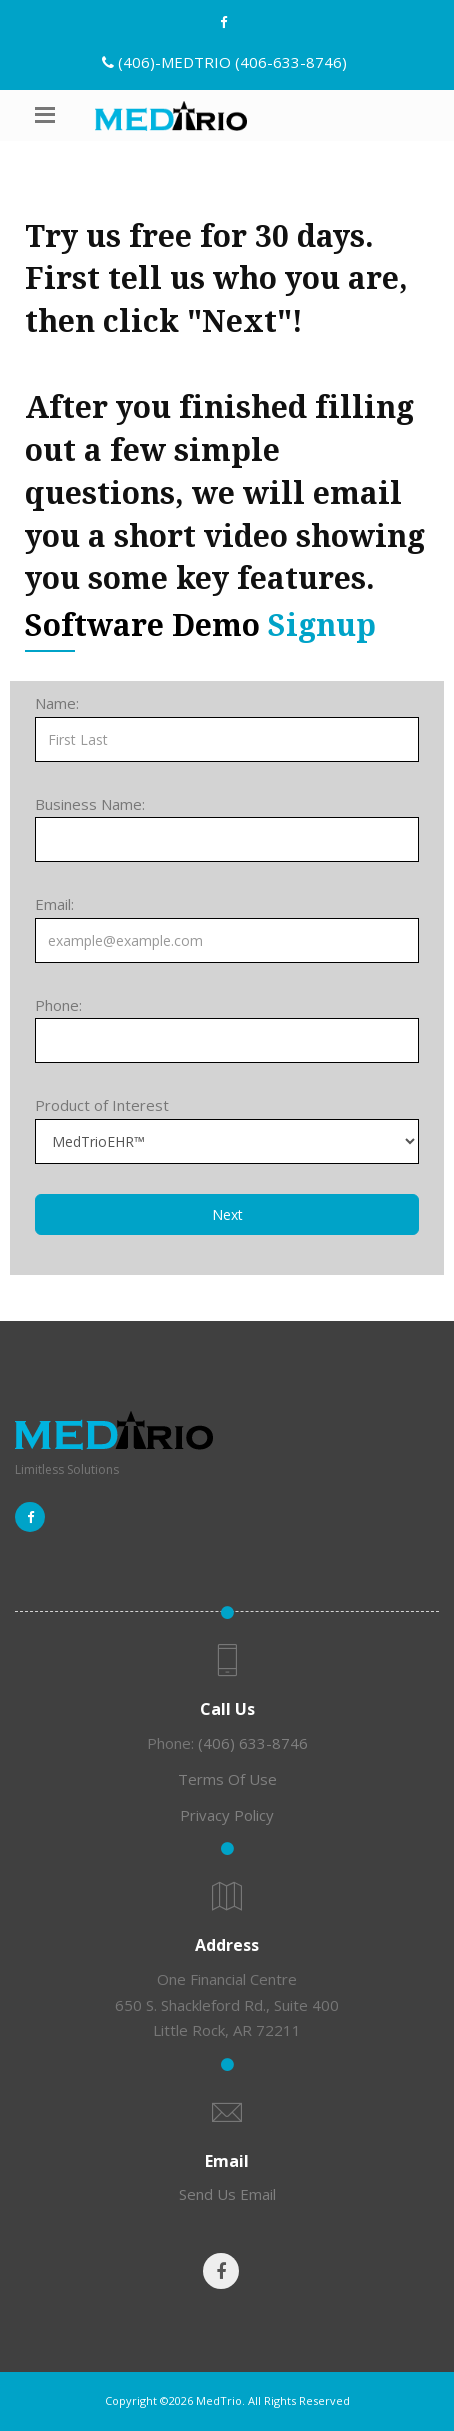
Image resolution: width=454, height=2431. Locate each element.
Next (227, 1214)
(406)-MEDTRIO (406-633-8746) (232, 62)
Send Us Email (227, 2194)
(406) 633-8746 (253, 1743)
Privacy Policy (227, 1815)
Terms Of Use (227, 1779)
